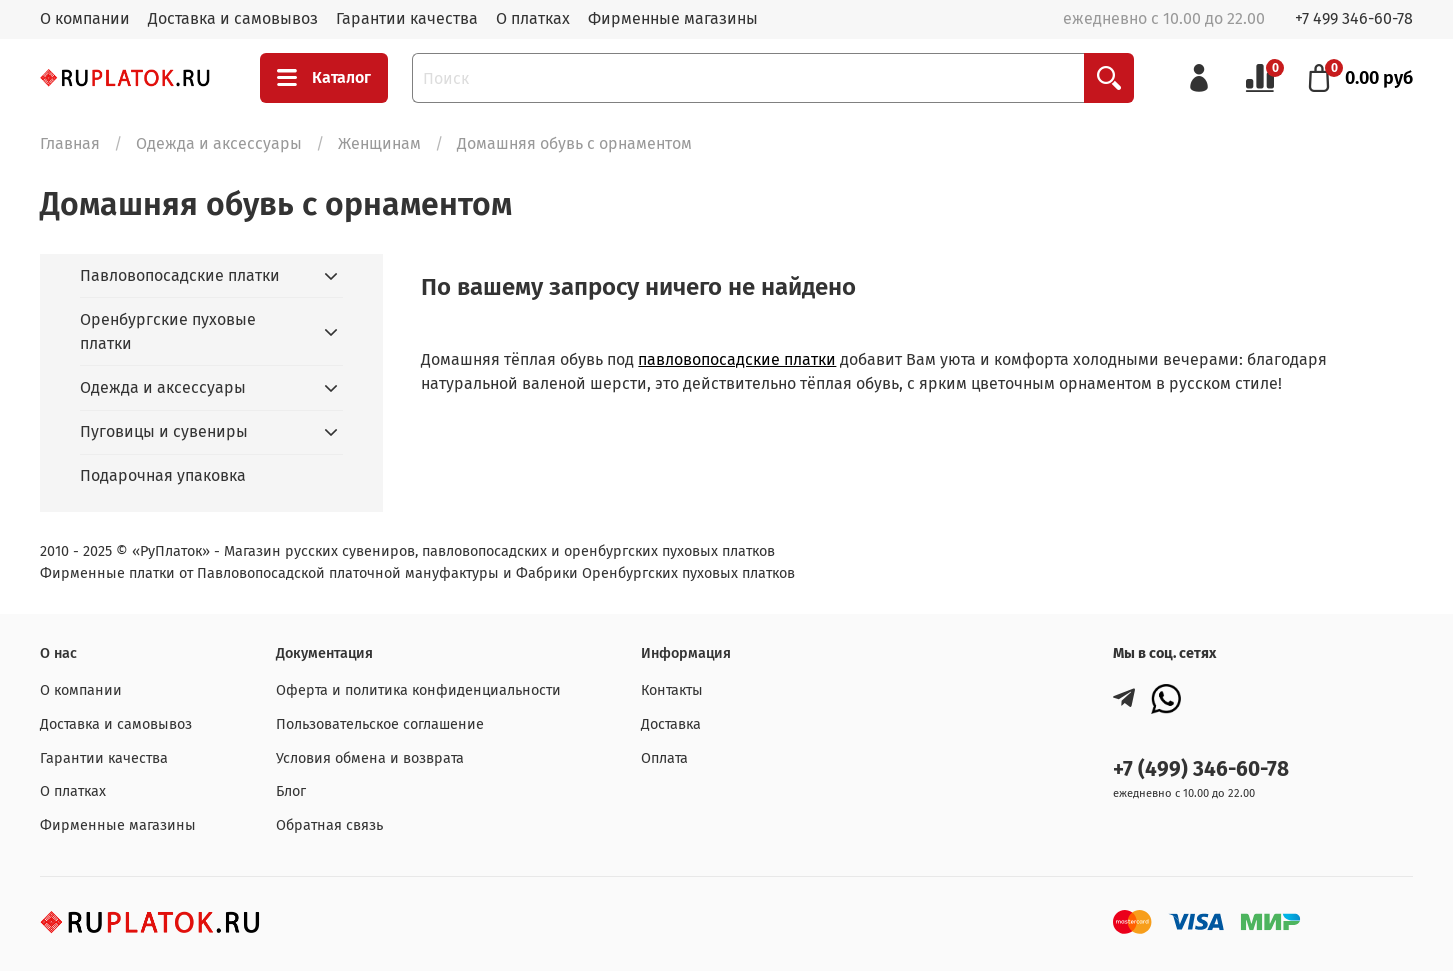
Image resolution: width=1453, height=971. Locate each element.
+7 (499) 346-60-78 (1201, 769)
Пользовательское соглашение (380, 724)
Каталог (324, 78)
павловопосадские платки (737, 359)
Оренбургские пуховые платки (168, 331)
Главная (70, 143)
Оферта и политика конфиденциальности (418, 690)
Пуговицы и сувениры (164, 431)
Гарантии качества (407, 18)
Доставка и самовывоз (233, 18)
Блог (291, 791)
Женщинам (379, 143)
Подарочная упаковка (163, 475)
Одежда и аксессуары (219, 143)
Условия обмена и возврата (370, 758)
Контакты (672, 690)
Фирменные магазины (673, 18)
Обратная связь (329, 825)
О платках (533, 18)
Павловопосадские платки (180, 275)
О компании (85, 18)
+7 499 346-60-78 (1354, 18)
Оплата (664, 758)
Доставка (671, 724)
